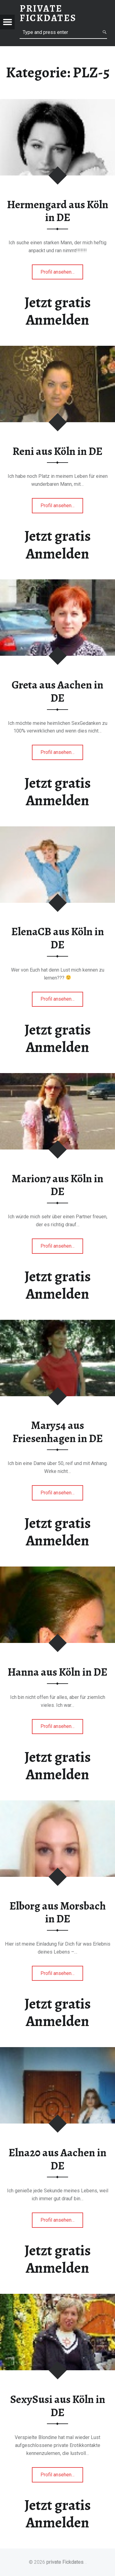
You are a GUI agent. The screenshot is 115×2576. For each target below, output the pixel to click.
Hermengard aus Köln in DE (57, 211)
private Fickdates (64, 2562)
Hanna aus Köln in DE (57, 1672)
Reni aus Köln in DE (57, 451)
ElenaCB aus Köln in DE (57, 938)
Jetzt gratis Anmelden (58, 311)
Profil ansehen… (61, 274)
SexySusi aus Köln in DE (57, 2406)
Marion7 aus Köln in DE (57, 1185)
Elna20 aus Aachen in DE (57, 2159)
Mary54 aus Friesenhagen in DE (58, 1432)
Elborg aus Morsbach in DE (58, 1912)
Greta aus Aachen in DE (57, 691)
